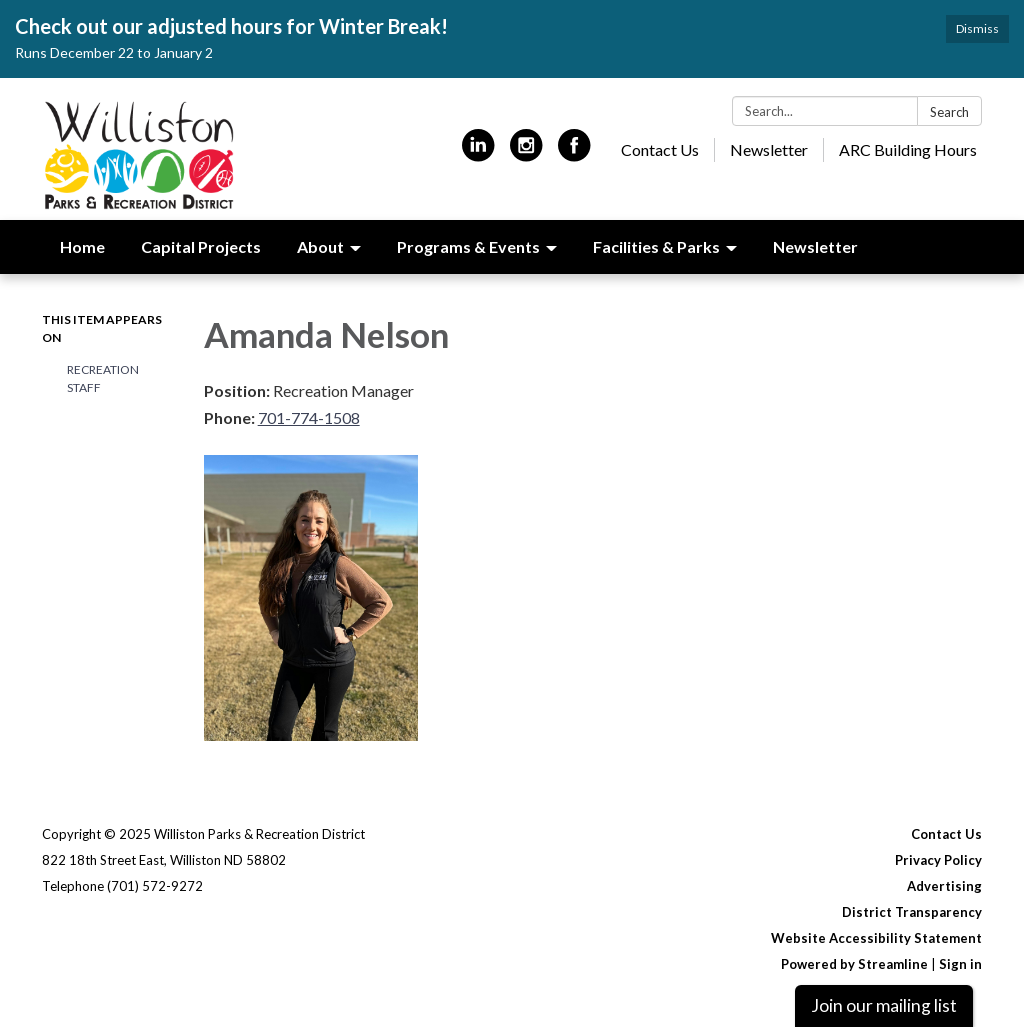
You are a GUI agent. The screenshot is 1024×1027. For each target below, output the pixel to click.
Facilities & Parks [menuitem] (656, 246)
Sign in (960, 964)
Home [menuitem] (82, 246)
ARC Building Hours (908, 149)
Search (949, 112)
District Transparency (912, 912)
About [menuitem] (320, 246)
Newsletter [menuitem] (815, 246)
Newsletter (769, 149)
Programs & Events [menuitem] (468, 246)
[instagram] (526, 153)
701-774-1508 (309, 417)
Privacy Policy (938, 860)
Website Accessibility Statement (876, 938)
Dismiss (977, 28)
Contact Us (660, 149)
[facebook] (574, 153)
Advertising (944, 886)
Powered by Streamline (854, 964)
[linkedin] (478, 153)
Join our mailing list (884, 1005)
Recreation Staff (103, 378)
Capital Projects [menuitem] (201, 246)
